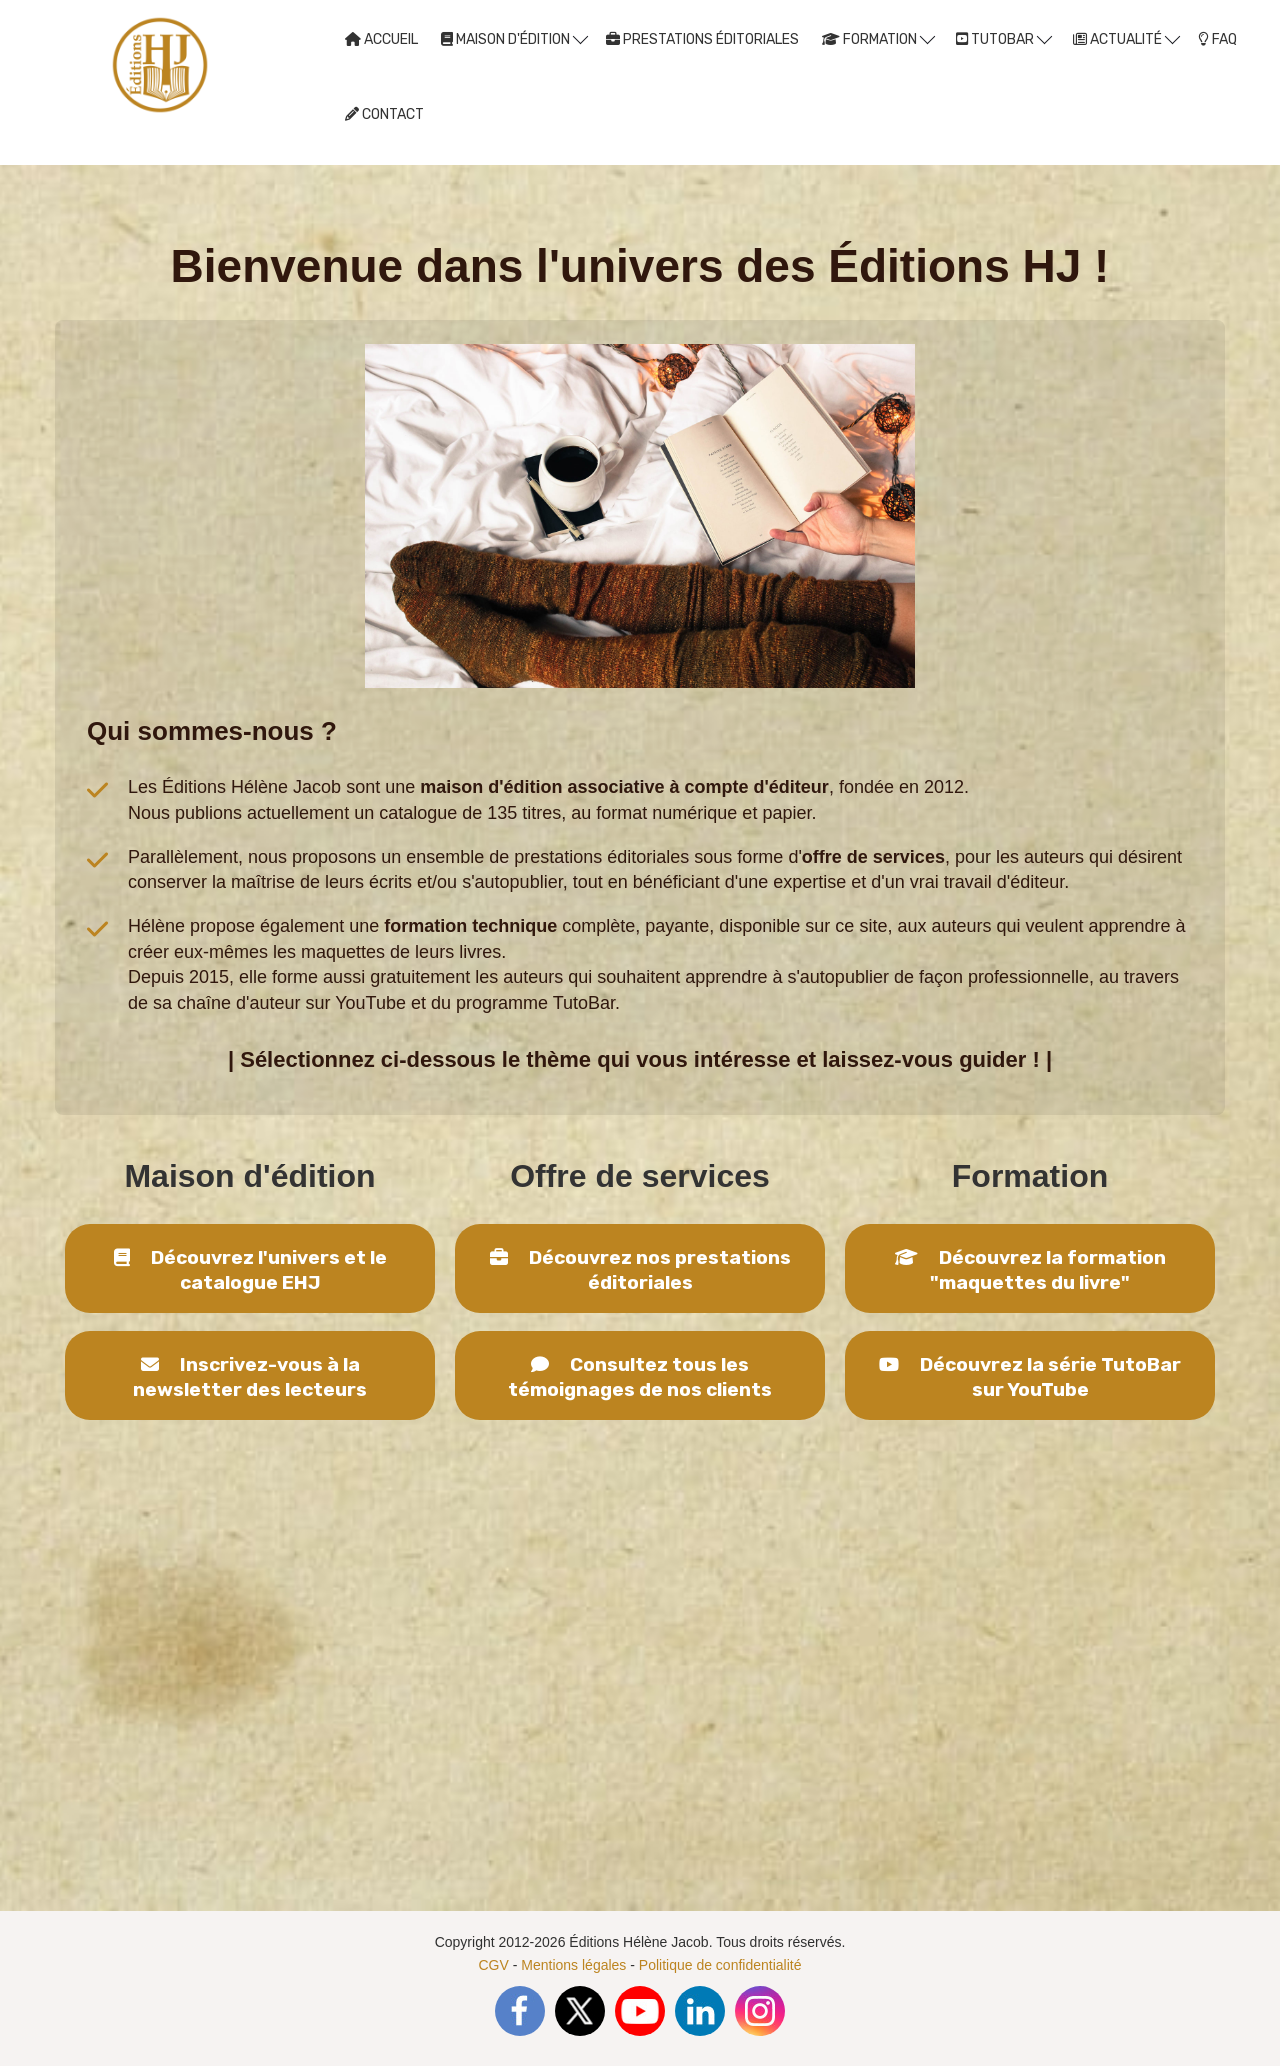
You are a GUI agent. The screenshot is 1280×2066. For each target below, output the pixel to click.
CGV (494, 1965)
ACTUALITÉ (1126, 38)
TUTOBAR (1004, 38)
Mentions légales (573, 1965)
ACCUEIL (381, 39)
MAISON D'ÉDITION (514, 38)
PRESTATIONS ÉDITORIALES (702, 39)
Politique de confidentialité (720, 1965)
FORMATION (878, 38)
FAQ (1217, 39)
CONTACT (384, 114)
